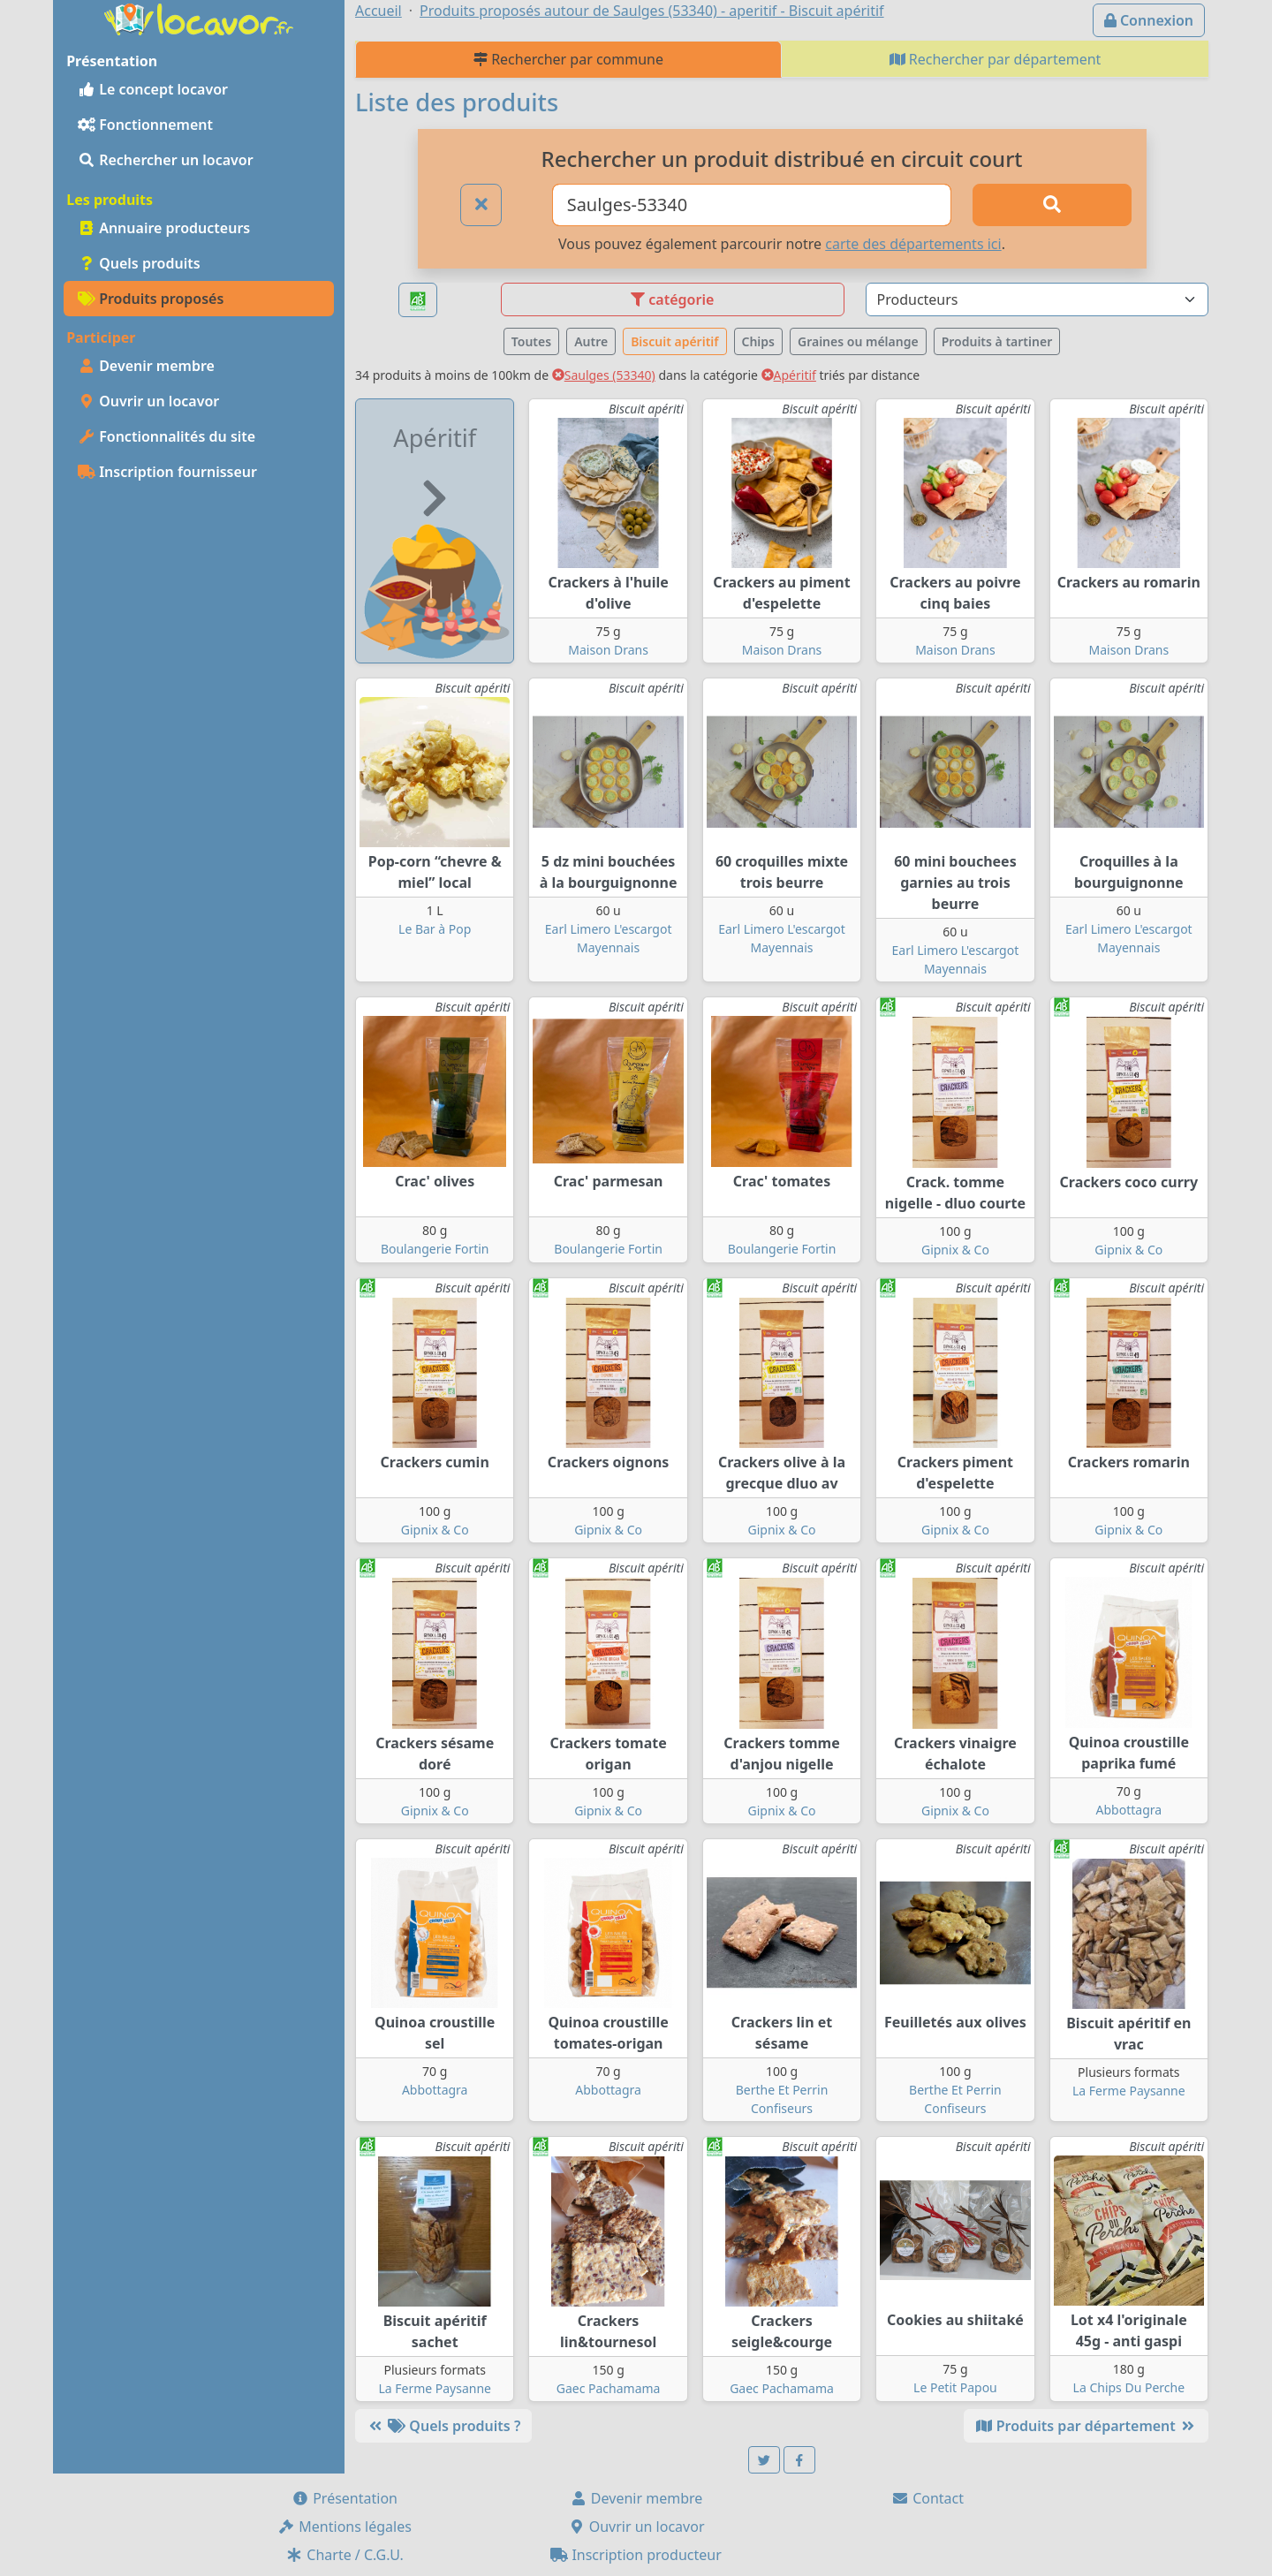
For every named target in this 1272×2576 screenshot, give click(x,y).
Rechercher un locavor (166, 160)
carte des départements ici (913, 244)
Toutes (531, 341)
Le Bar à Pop (434, 929)
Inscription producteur (636, 2555)
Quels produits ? (443, 2426)
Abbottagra (1129, 1809)
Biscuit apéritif (674, 341)
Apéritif (788, 375)
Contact (927, 2498)
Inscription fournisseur (167, 471)
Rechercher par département (996, 59)
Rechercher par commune (568, 59)
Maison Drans (608, 649)
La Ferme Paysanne (1128, 2090)
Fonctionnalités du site (166, 436)
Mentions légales (344, 2526)
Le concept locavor (153, 89)
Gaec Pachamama (608, 2388)
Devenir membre (146, 365)
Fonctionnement (145, 124)
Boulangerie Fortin (435, 1248)
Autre (591, 341)
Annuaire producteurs (164, 228)
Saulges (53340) (603, 375)
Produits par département (1086, 2426)
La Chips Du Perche (1129, 2387)
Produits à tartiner (997, 341)
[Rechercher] (1052, 205)
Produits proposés (150, 298)
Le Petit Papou (955, 2387)
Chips (759, 341)
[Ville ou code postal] (752, 205)
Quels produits (139, 263)
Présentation (345, 2498)
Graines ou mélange (858, 341)
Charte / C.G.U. (344, 2555)
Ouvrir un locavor (148, 401)
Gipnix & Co (955, 1249)
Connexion (1148, 20)
